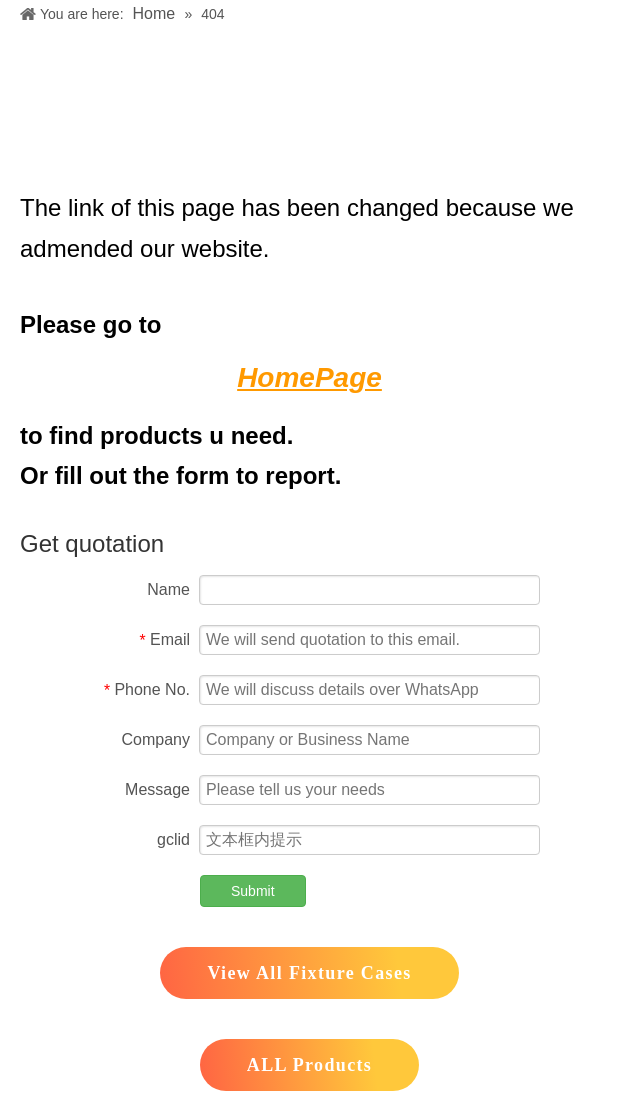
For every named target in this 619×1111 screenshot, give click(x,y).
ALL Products (309, 1065)
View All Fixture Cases (309, 973)
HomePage (309, 377)
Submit (253, 891)
